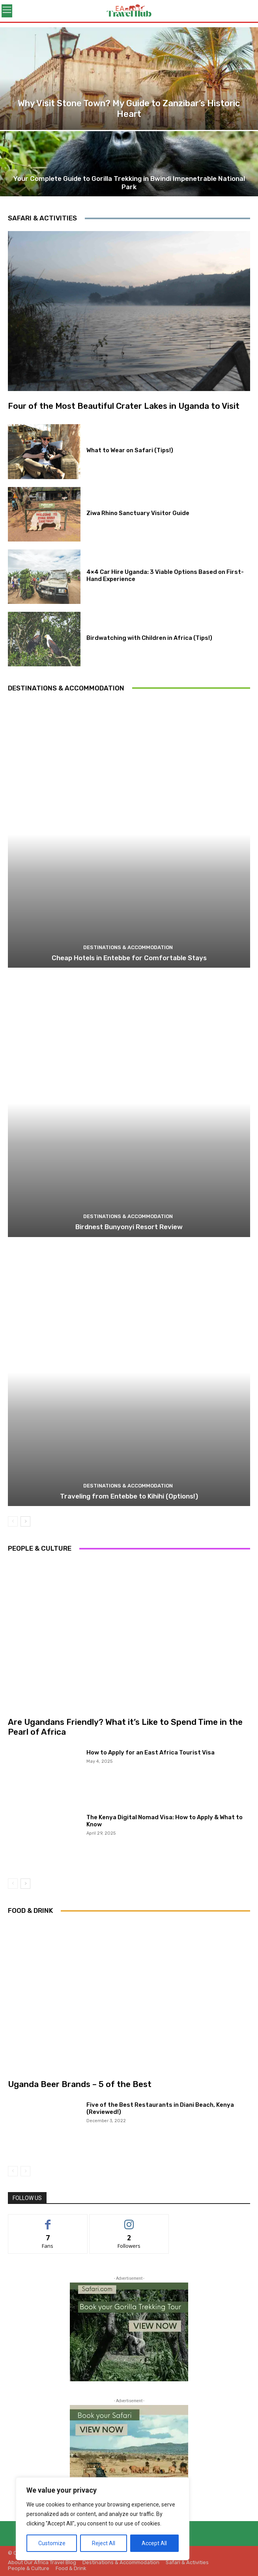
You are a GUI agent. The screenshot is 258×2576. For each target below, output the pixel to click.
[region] (102, 2518)
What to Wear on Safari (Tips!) (129, 450)
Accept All (154, 2543)
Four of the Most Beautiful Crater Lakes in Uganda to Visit (123, 406)
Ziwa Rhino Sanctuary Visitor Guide (137, 513)
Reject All (103, 2543)
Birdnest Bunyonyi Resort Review (129, 1227)
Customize (51, 2543)
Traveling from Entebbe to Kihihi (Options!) (129, 1496)
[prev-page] (13, 1521)
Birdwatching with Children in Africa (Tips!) (149, 637)
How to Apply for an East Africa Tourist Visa (150, 1752)
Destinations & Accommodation (128, 947)
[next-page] (25, 1521)
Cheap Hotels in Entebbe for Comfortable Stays (129, 958)
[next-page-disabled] (25, 2171)
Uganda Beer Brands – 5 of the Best (79, 2084)
